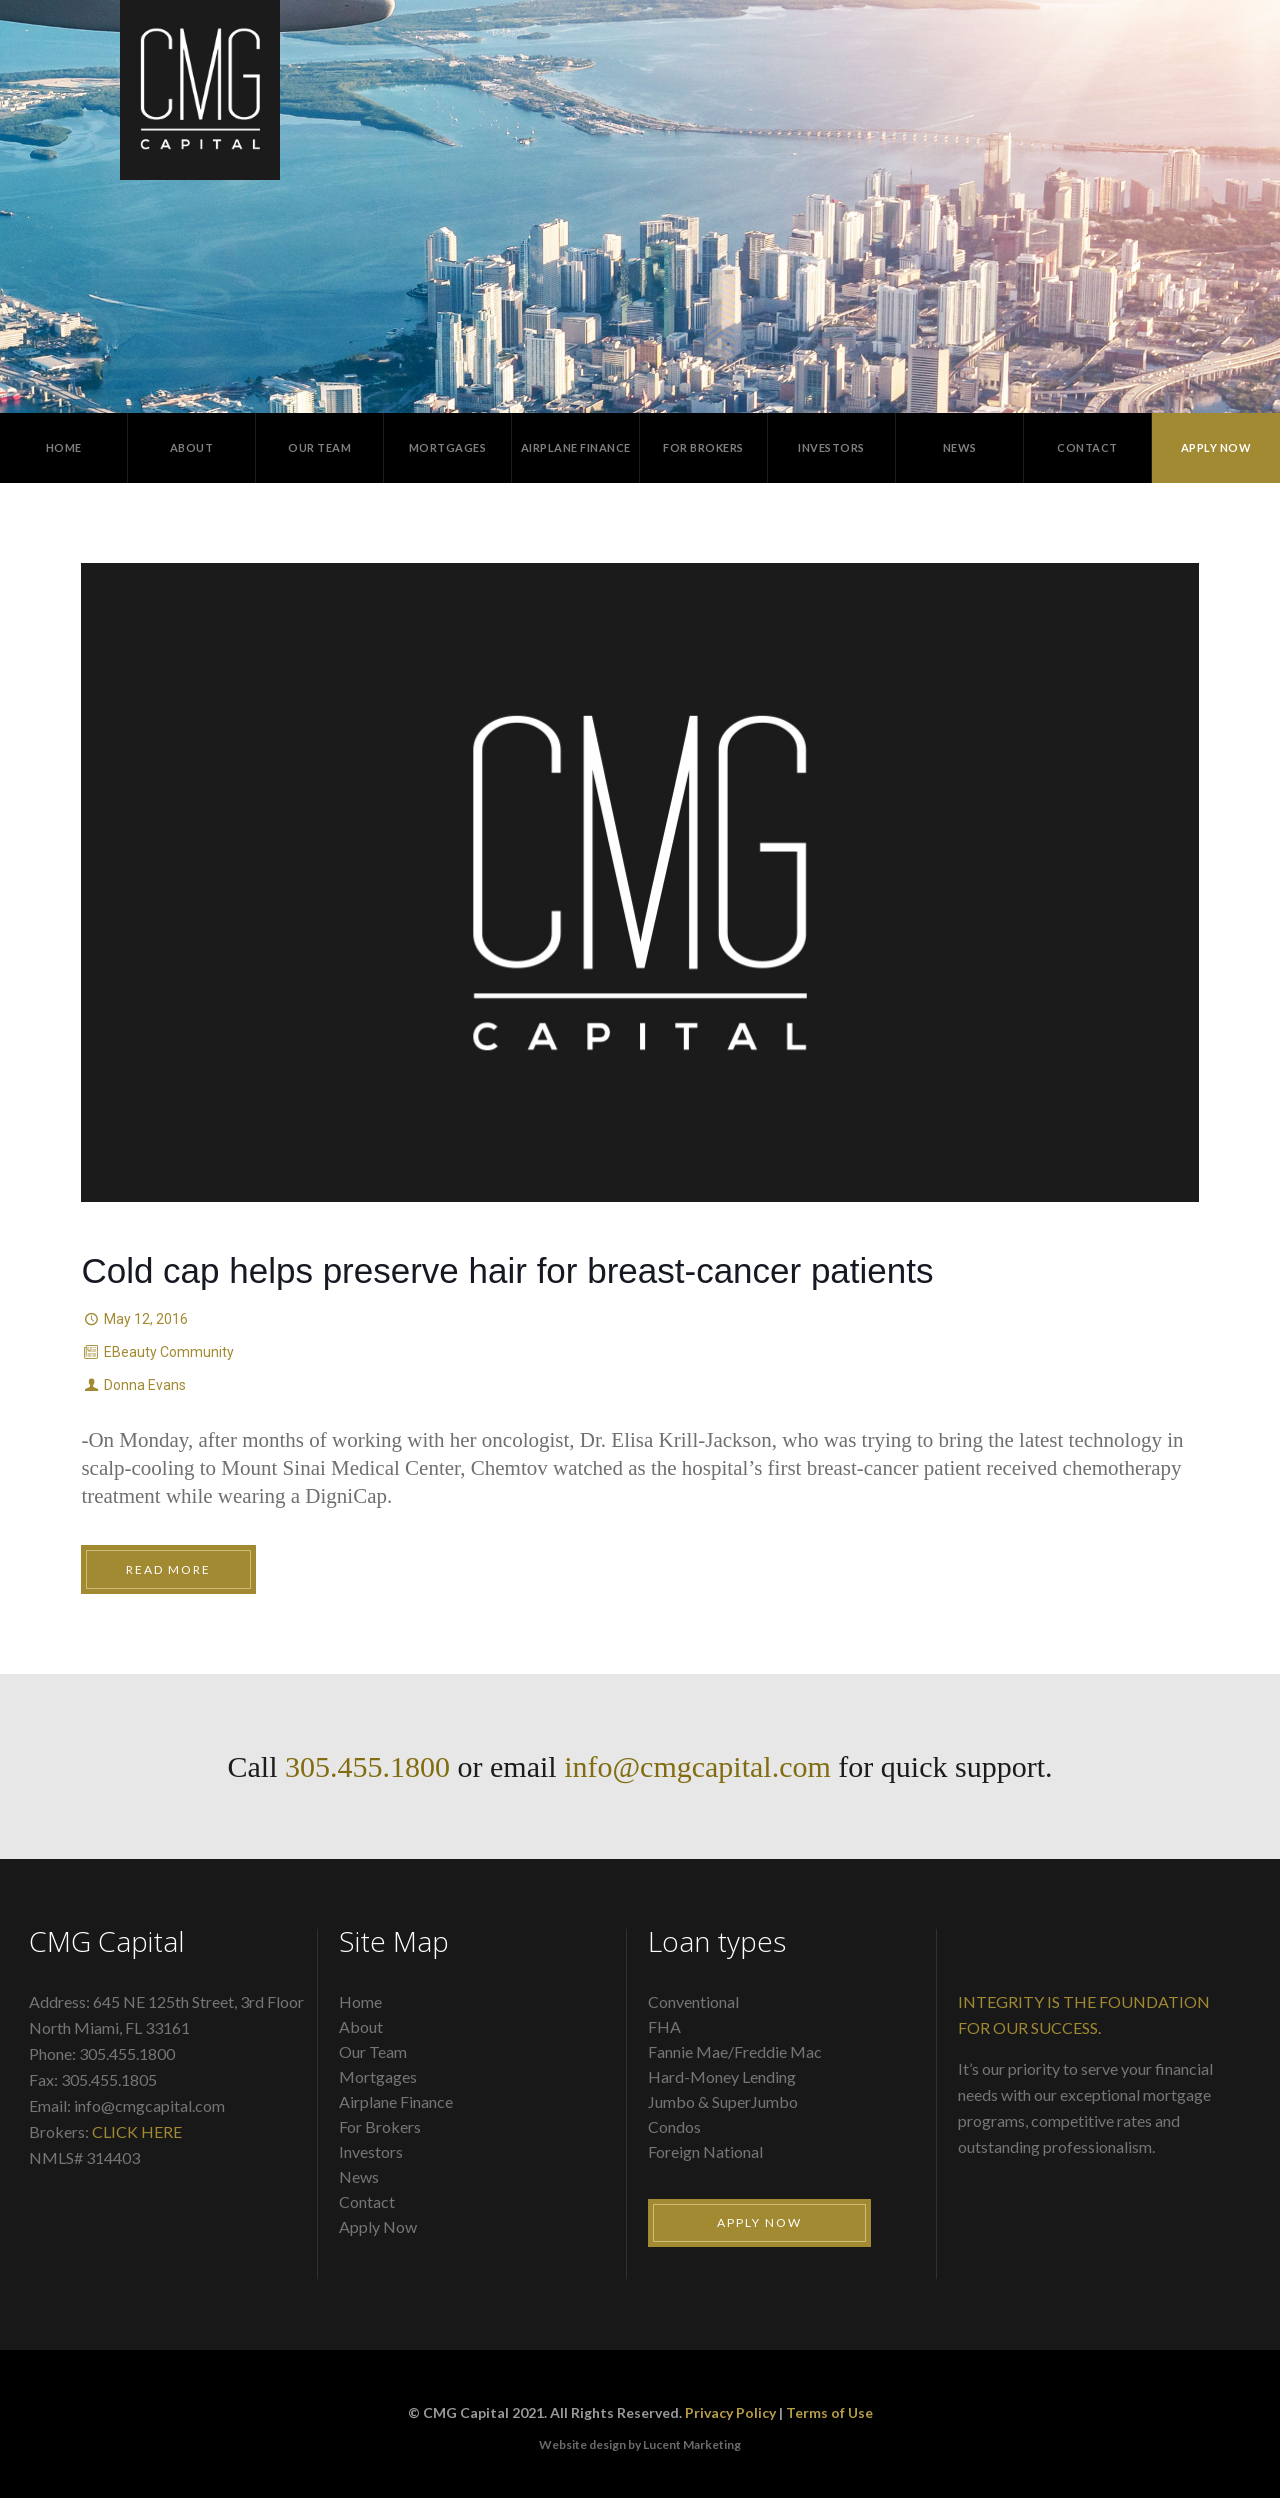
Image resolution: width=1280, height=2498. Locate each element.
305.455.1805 (109, 2079)
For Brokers (380, 2126)
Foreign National (705, 2151)
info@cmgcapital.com (697, 1766)
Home (360, 2001)
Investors (371, 2151)
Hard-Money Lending (722, 2076)
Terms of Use (829, 2412)
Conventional (693, 2001)
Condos (674, 2126)
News (359, 2176)
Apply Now (378, 2226)
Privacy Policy (730, 2412)
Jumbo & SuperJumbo (723, 2101)
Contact (367, 2201)
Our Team (373, 2051)
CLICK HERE (137, 2131)
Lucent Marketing (692, 2444)
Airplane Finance (396, 2101)
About (361, 2026)
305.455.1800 (367, 1766)
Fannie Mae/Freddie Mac (735, 2051)
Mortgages (378, 2076)
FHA (664, 2026)
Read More (168, 1569)
